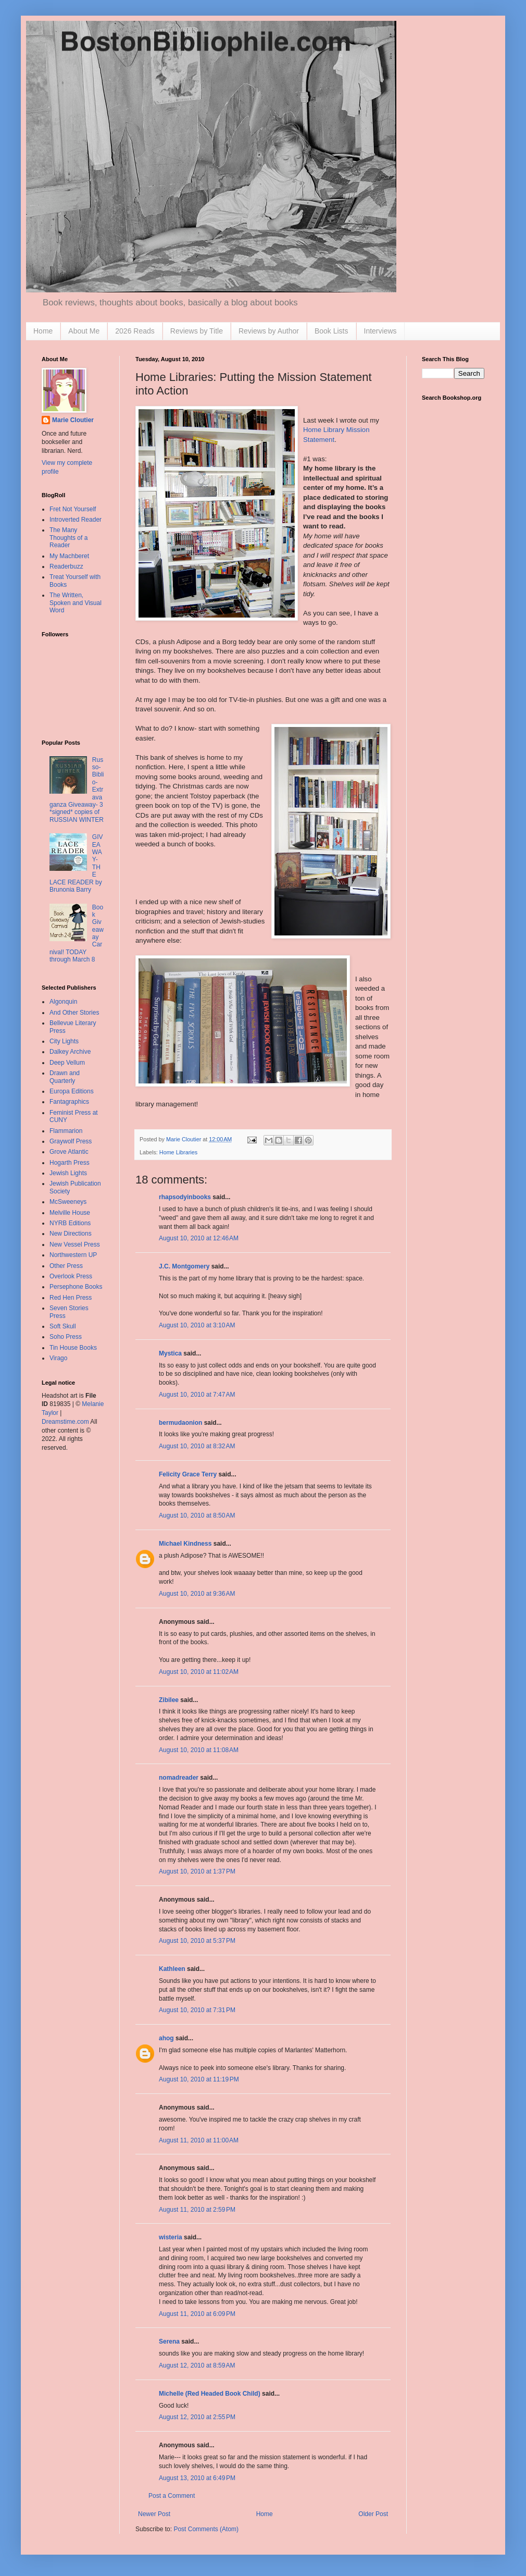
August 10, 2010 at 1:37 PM (197, 1871)
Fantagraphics (69, 1101)
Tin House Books (73, 1347)
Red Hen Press (70, 1297)
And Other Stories (74, 1012)
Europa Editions (71, 1091)
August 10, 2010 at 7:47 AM (197, 1394)
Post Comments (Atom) (206, 2529)
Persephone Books (75, 1286)
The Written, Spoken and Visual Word (75, 602)
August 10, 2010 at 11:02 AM (199, 1671)
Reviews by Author (269, 331)
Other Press (66, 1265)
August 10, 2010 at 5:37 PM (197, 1940)
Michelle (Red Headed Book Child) (209, 2393)
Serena (169, 2341)
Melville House (69, 1212)
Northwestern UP (73, 1255)
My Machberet (69, 556)
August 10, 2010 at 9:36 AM (197, 1593)
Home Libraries (178, 1152)
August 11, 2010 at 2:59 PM (197, 2209)
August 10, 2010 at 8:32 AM (197, 1446)
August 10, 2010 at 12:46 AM (199, 1238)
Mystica (170, 1353)
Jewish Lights (68, 1173)
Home (43, 331)
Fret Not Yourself (72, 509)
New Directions (70, 1233)
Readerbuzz (66, 566)
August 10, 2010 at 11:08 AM (199, 1750)
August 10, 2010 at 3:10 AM (197, 1325)
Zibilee (169, 1700)
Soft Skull (62, 1326)
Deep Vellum (67, 1062)
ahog (166, 2038)
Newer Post (154, 2514)
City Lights (64, 1041)
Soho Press (65, 1336)
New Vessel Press (74, 1244)
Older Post (373, 2514)
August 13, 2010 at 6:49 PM (197, 2478)
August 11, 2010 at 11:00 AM (199, 2140)
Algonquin (63, 1001)
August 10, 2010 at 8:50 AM (197, 1515)
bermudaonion (180, 1422)
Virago (58, 1358)
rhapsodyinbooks (185, 1197)
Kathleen (172, 1969)
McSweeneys (67, 1201)
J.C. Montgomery (184, 1266)
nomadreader (178, 1777)
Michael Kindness (185, 1543)
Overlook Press (70, 1276)
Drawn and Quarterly (64, 1076)
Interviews (380, 331)
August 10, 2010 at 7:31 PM (197, 2010)
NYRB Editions (70, 1223)
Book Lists (331, 331)
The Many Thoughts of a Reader (68, 537)
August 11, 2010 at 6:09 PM (197, 2314)
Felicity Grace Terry (188, 1474)
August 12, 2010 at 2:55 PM (197, 2417)
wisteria (170, 2237)
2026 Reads (135, 331)
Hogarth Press (69, 1162)
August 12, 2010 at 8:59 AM (197, 2365)
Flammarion (65, 1131)
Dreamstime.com (65, 1421)
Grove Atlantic (69, 1151)
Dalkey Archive (70, 1051)
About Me (83, 331)
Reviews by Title (196, 331)
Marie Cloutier (73, 420)
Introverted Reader (75, 519)
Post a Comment (171, 2495)
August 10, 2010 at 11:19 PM (199, 2079)
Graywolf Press (70, 1141)
